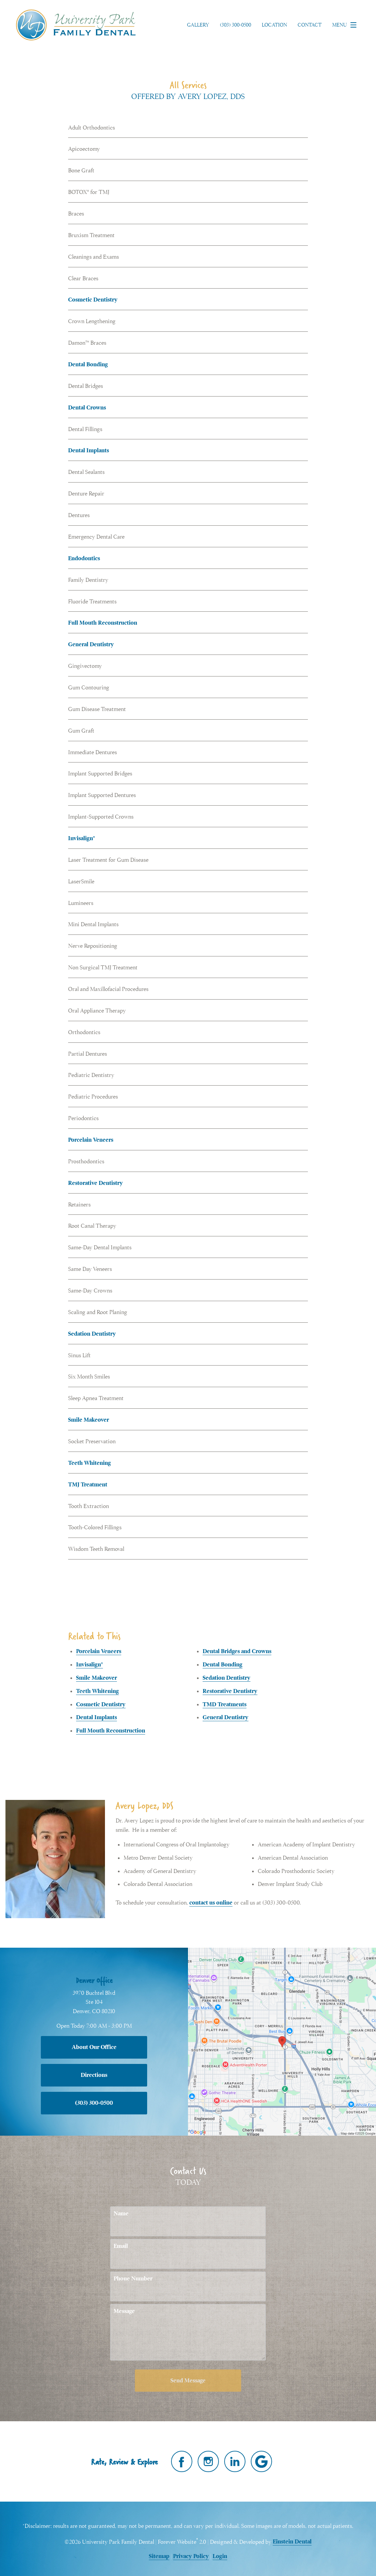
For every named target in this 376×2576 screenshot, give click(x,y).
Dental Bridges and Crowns (237, 1651)
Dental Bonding (88, 364)
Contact (310, 24)
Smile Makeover (88, 1419)
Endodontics (84, 558)
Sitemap (159, 2556)
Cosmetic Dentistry (93, 299)
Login (220, 2556)
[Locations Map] (282, 2041)
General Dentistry (91, 644)
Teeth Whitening (89, 1463)
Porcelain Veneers (90, 1139)
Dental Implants (88, 450)
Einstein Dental (292, 2541)
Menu (346, 25)
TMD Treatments (224, 1704)
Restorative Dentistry (95, 1183)
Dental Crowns (87, 407)
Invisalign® (81, 838)
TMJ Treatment (87, 1484)
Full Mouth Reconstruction (102, 622)
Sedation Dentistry (92, 1333)
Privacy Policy (191, 2556)
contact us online (211, 1902)
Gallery (198, 24)
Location (274, 24)
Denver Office (94, 1980)
